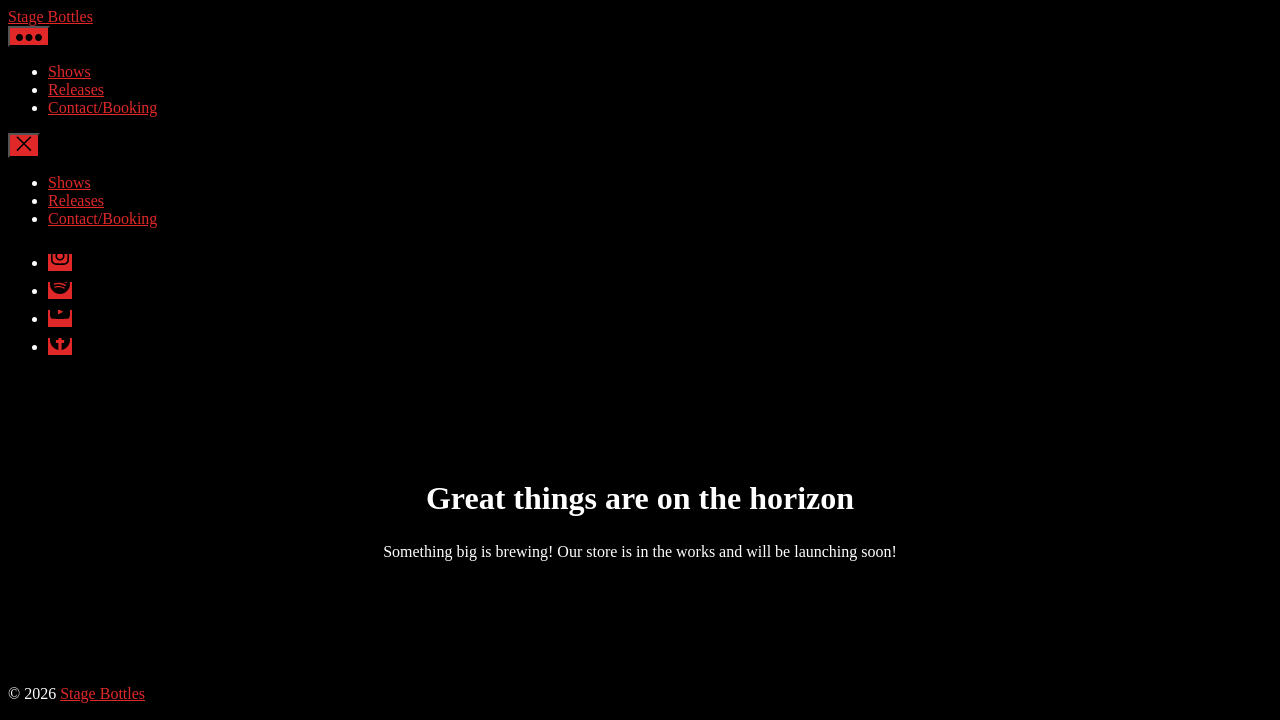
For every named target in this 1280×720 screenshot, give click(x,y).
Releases (76, 89)
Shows (69, 71)
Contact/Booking (102, 107)
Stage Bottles (50, 16)
